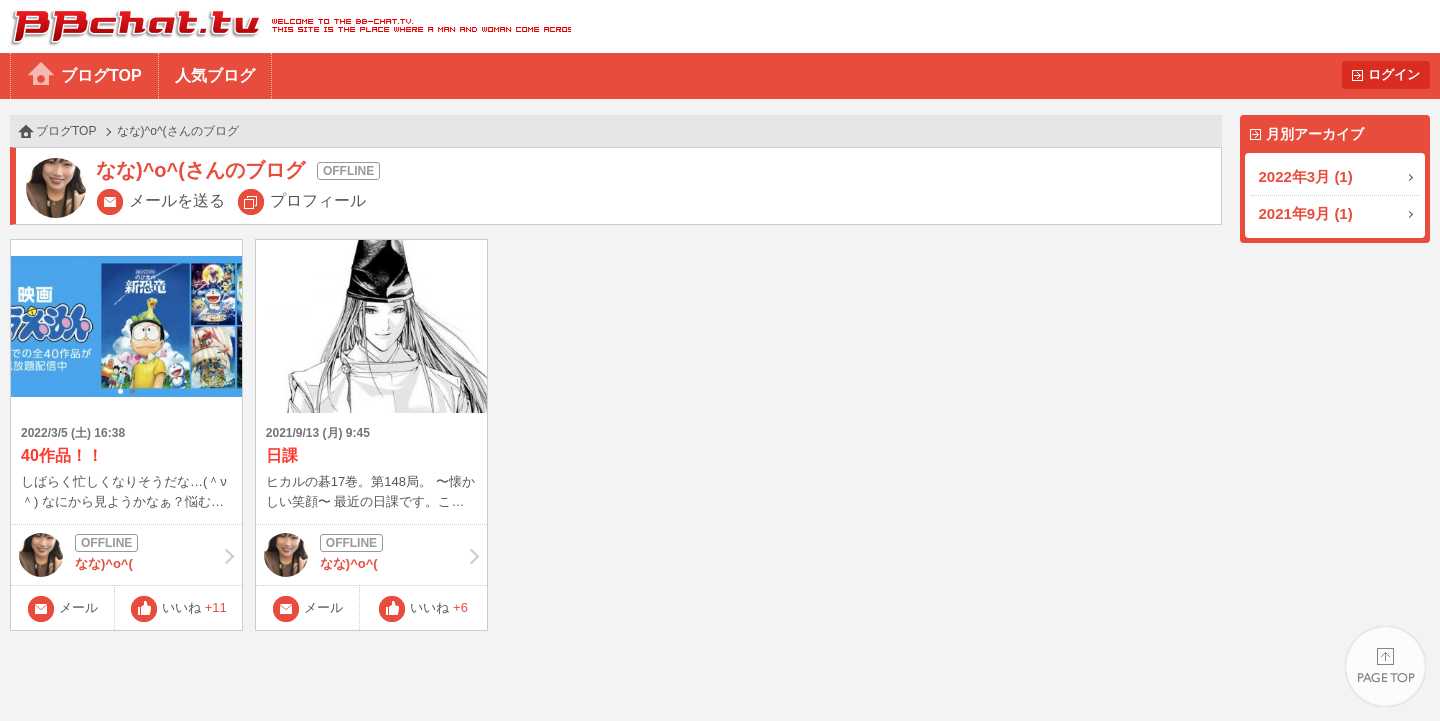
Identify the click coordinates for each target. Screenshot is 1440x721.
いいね (194, 607)
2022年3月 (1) (1306, 176)
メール (78, 607)
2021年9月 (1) (1306, 213)
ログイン (1394, 74)
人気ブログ (215, 75)
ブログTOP (101, 75)
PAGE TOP (1385, 666)
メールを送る (177, 200)
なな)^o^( (126, 555)
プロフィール (318, 200)
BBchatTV (285, 26)
